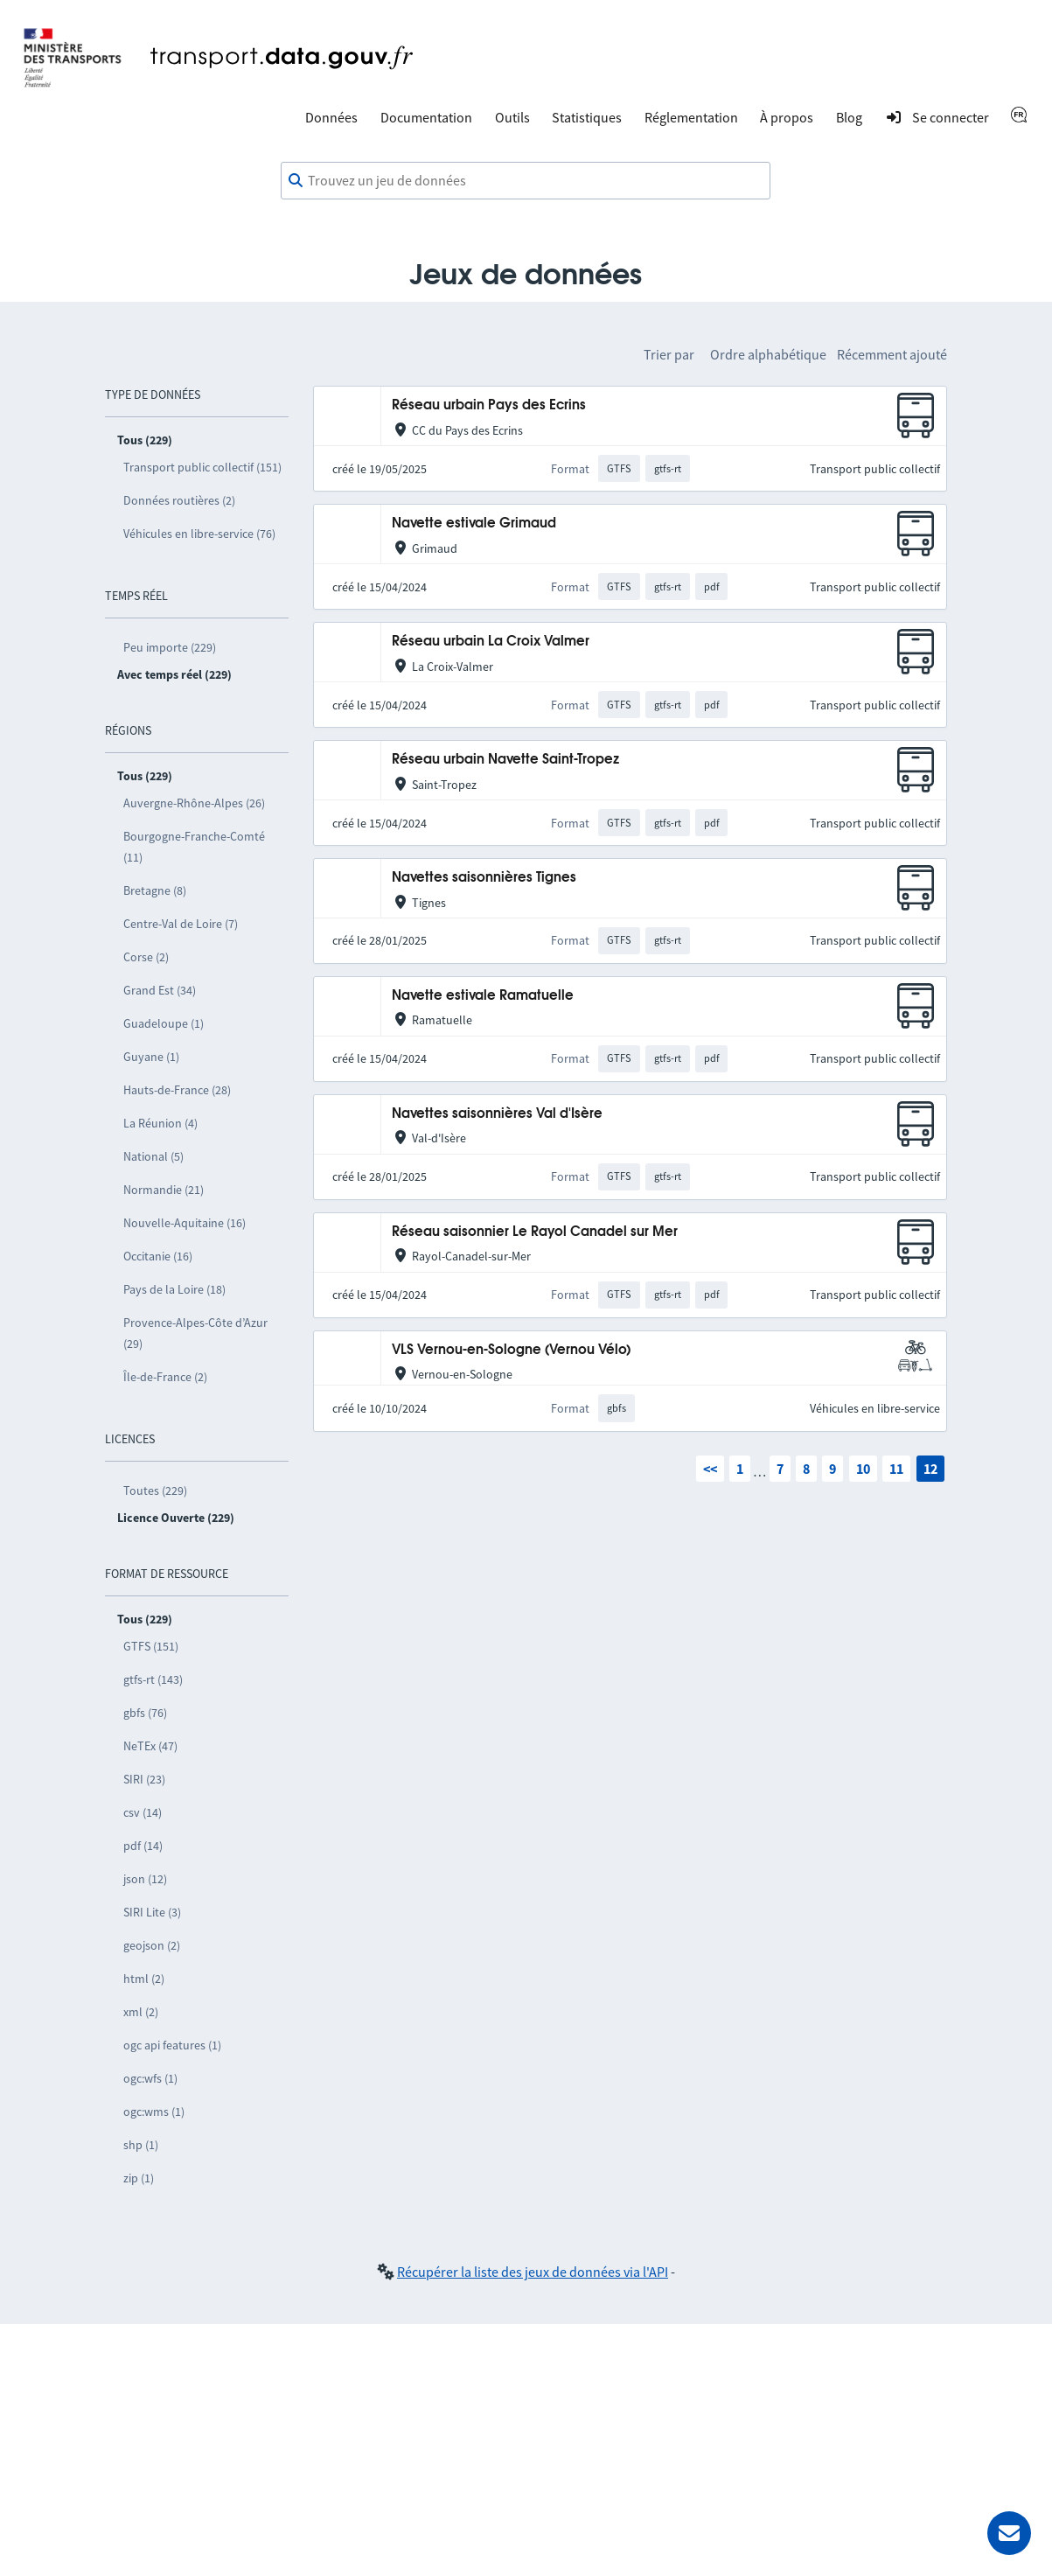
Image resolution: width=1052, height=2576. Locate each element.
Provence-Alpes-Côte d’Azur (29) (195, 1333)
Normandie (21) (163, 1189)
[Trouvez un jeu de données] (525, 181)
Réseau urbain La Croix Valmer (490, 641)
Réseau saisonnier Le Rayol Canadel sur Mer (535, 1232)
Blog (849, 117)
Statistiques (587, 117)
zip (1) (138, 2178)
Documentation (426, 117)
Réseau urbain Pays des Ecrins (489, 405)
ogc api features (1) (172, 2045)
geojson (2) (151, 1945)
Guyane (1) (151, 1057)
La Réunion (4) (160, 1123)
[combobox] (525, 181)
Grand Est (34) (159, 990)
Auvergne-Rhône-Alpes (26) (194, 803)
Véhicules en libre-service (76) (199, 533)
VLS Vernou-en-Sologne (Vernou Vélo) (511, 1350)
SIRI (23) (144, 1779)
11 (896, 1468)
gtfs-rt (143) (153, 1679)
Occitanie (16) (157, 1256)
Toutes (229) (155, 1490)
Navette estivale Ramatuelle (483, 995)
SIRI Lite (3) (152, 1912)
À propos (786, 117)
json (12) (145, 1879)
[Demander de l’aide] (1009, 2533)
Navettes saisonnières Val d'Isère (497, 1113)
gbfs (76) (145, 1713)
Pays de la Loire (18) (174, 1289)
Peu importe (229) (169, 647)
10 (863, 1468)
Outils (512, 117)
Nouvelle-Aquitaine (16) (184, 1223)
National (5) (153, 1156)
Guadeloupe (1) (163, 1023)
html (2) (143, 1978)
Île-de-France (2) (165, 1377)
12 (930, 1468)
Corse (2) (146, 957)
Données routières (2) (179, 500)
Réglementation (691, 117)
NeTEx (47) (150, 1746)
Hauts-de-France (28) (177, 1090)
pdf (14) (143, 1845)
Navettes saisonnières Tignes (484, 877)
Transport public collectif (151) (202, 467)
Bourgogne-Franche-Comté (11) (194, 846)
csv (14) (142, 1812)
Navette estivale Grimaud (474, 523)
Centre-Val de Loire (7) (180, 924)
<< (710, 1468)
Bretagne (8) (154, 890)
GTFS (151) (150, 1646)
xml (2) (140, 2012)
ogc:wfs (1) (150, 2078)
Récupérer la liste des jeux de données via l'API (532, 2271)
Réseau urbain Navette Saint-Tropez (505, 759)
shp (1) (140, 2145)
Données (331, 117)
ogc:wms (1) (154, 2111)
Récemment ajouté (892, 354)
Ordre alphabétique (768, 354)
